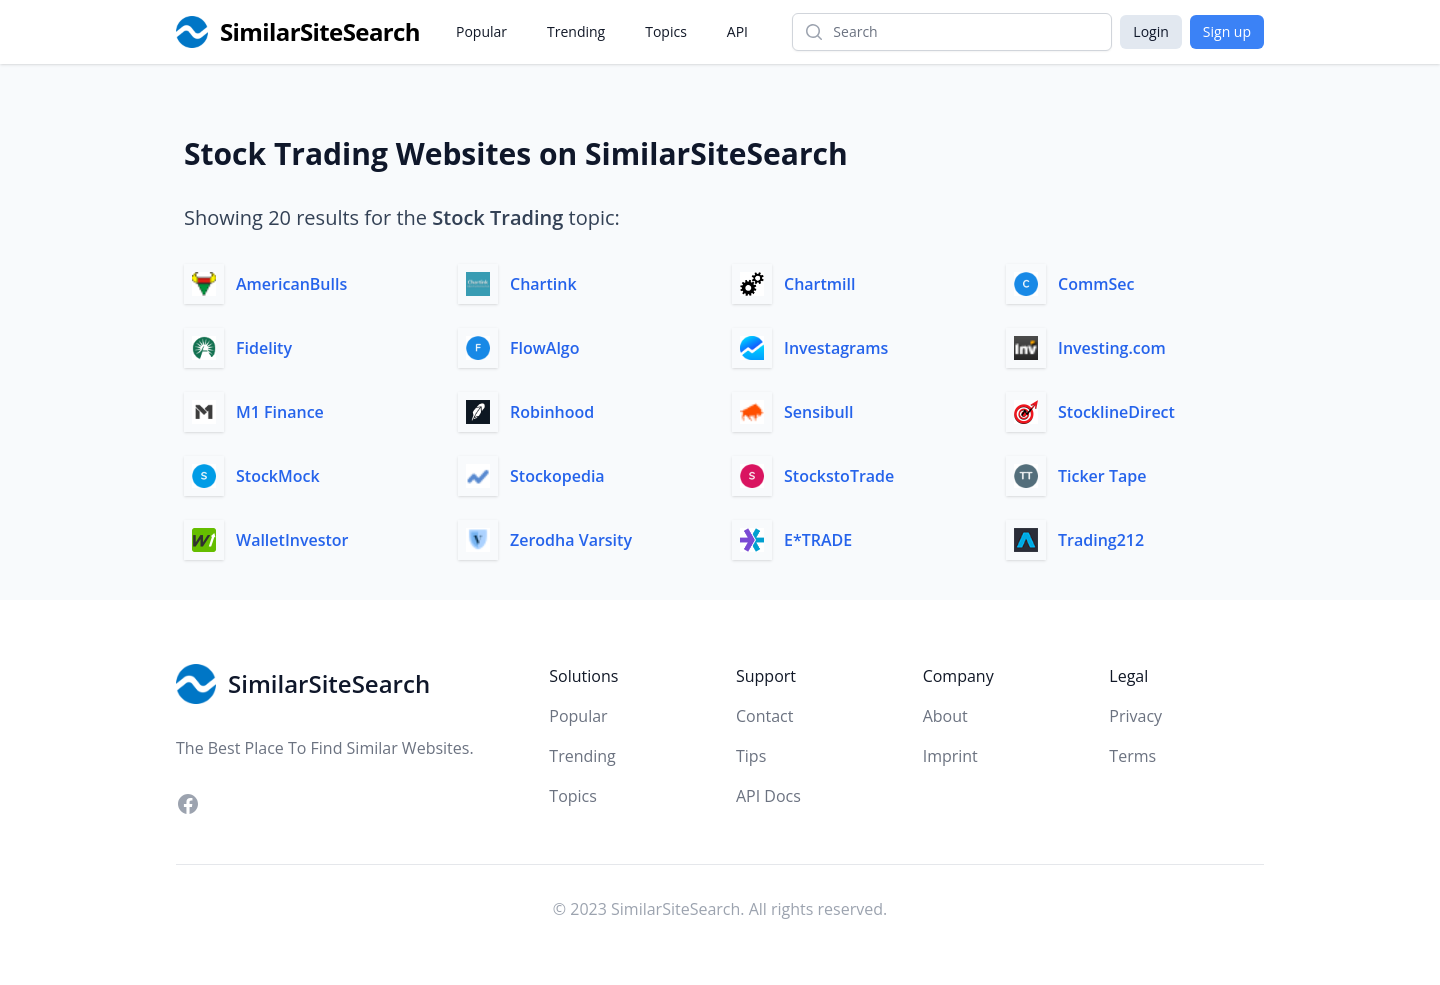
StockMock (278, 476)
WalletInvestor (292, 540)
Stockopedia (557, 476)
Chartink (543, 284)
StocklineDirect (1116, 412)
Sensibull (818, 412)
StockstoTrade (839, 476)
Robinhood (552, 412)
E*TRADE (818, 540)
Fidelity (264, 348)
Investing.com (1112, 348)
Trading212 (1101, 540)
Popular (481, 31)
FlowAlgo (544, 348)
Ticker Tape (1102, 476)
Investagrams (836, 348)
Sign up (1227, 31)
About (945, 716)
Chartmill (819, 284)
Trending (576, 31)
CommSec (1096, 284)
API (737, 31)
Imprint (950, 756)
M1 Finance (280, 412)
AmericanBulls (291, 284)
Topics (666, 31)
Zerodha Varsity (571, 540)
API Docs (768, 796)
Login (1150, 31)
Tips (751, 756)
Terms (1132, 756)
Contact (764, 716)
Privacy (1135, 716)
